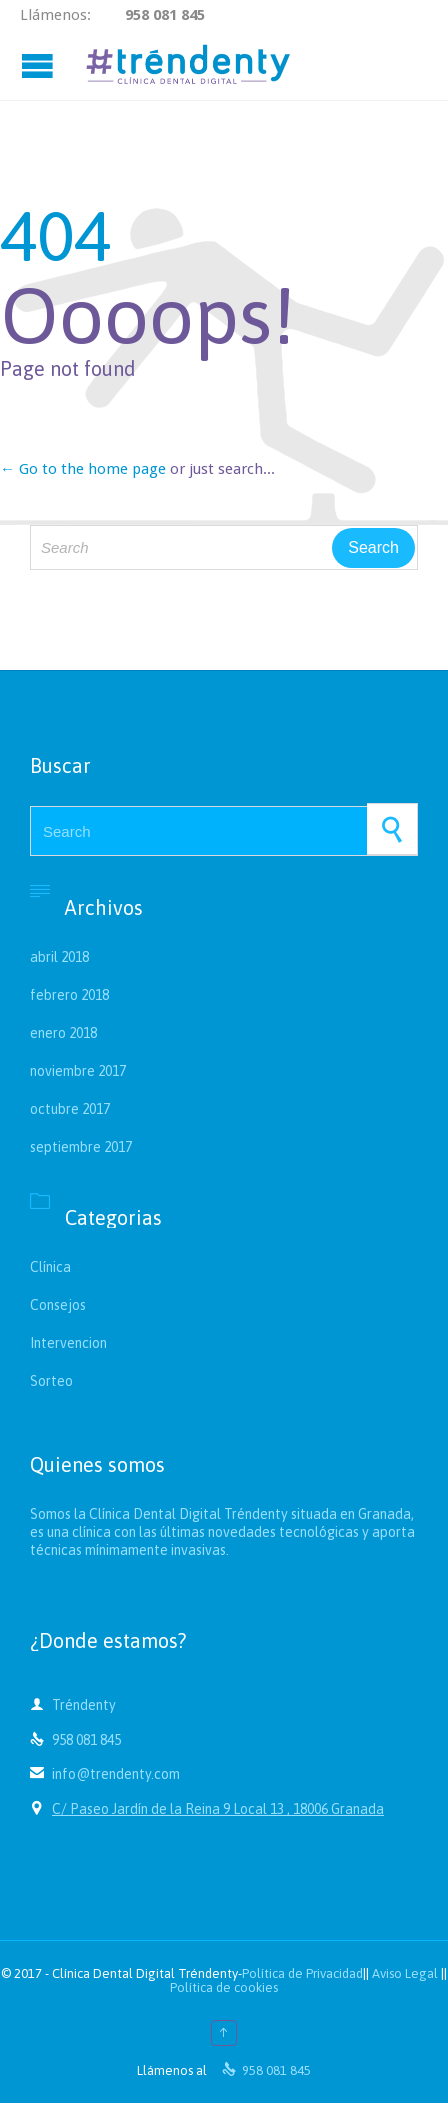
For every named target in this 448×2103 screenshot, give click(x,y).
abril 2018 (59, 957)
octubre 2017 (70, 1109)
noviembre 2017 (78, 1071)
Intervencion (68, 1343)
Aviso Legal (405, 1973)
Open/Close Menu (40, 65)
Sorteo (51, 1381)
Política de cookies (224, 1987)
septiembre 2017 (81, 1147)
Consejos (58, 1305)
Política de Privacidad (302, 1973)
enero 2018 (63, 1033)
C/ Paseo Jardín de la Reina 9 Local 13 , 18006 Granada (218, 1809)
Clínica (50, 1267)
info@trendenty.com (105, 1774)
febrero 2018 (69, 995)
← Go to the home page (83, 469)
